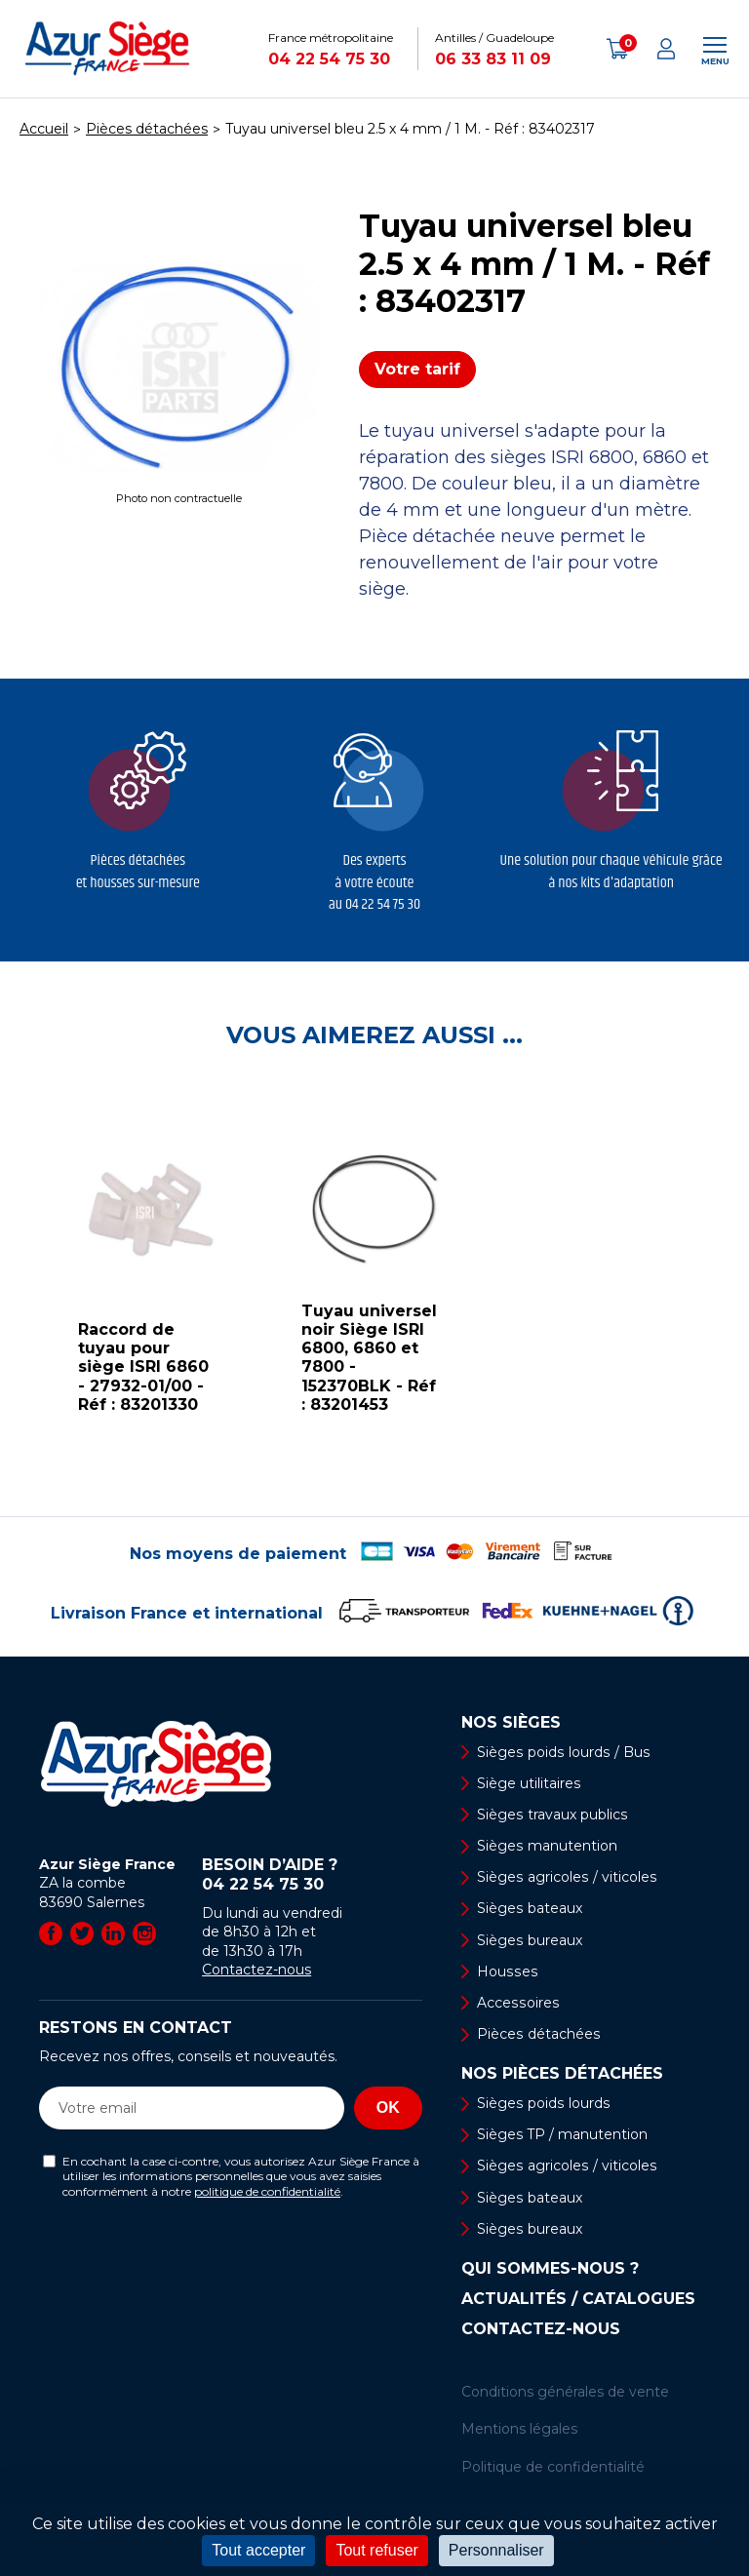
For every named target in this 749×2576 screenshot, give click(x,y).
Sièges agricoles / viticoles (565, 1877)
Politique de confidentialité (553, 2467)
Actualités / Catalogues (578, 2299)
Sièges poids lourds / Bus (562, 1752)
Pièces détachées (538, 2034)
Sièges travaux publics (551, 1814)
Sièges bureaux (529, 1940)
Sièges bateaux (529, 1909)
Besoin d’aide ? (312, 1874)
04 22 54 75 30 (329, 59)
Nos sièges (511, 1723)
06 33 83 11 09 (493, 59)
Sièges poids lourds (542, 2103)
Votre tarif (417, 369)
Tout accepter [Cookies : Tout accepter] (258, 2550)
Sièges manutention (546, 1845)
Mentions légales (519, 2430)
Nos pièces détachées (562, 2074)
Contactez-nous (256, 1969)
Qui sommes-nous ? (550, 2269)
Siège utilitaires (528, 1783)
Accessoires (517, 2002)
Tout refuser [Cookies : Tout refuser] (376, 2550)
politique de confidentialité (267, 2191)
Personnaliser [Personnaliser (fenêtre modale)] (496, 2550)
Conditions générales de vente (565, 2391)
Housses (506, 1971)
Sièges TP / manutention (562, 2135)
